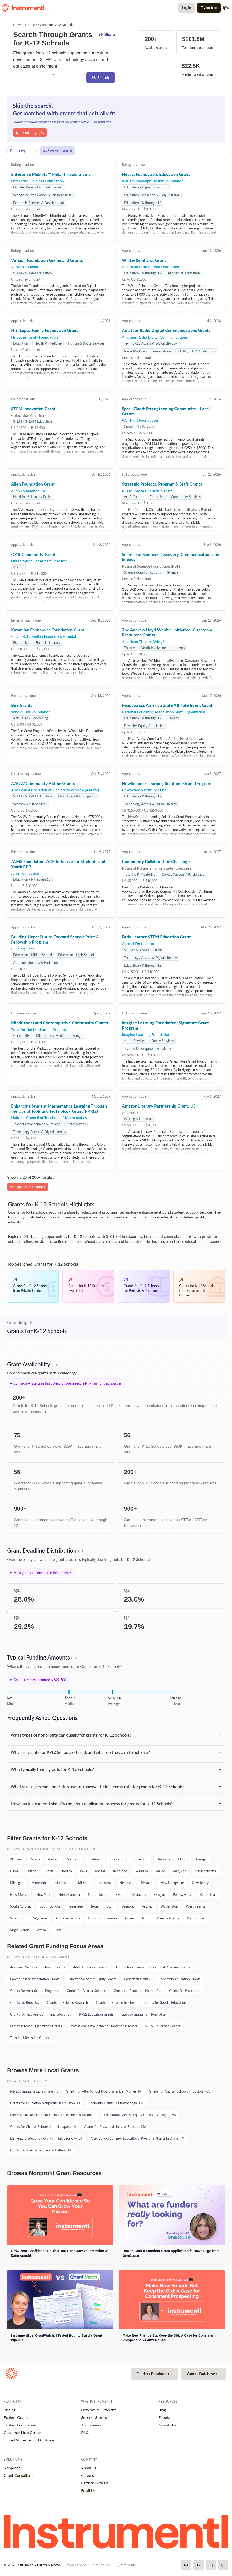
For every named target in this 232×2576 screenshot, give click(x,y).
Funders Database (154, 2373)
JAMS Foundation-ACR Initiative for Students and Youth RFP (58, 864)
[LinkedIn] (223, 2565)
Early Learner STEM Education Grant (156, 936)
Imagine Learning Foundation (146, 1034)
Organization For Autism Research (39, 560)
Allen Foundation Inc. (29, 490)
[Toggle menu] (226, 8)
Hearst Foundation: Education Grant (156, 174)
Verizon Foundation (27, 266)
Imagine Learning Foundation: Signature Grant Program (165, 1025)
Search (100, 77)
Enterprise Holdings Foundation (37, 180)
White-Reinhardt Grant (144, 260)
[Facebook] (186, 2565)
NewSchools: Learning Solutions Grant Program (166, 783)
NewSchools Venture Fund (144, 789)
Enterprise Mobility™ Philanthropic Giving (51, 174)
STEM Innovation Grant (33, 408)
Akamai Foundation (138, 943)
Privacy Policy (76, 2565)
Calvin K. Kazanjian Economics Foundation (46, 636)
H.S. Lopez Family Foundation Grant (44, 330)
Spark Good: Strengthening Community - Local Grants (166, 411)
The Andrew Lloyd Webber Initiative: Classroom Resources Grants (167, 632)
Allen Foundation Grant (33, 484)
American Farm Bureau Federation (150, 266)
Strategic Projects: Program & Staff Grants (162, 484)
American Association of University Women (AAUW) (55, 789)
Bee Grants (21, 705)
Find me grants (30, 132)
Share (106, 34)
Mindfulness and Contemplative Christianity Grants (59, 1022)
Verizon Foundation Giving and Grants (47, 260)
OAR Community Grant (33, 554)
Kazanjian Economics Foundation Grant (47, 629)
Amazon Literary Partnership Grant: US (159, 1105)
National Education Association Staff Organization (163, 711)
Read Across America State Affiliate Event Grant (167, 705)
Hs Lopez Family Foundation (34, 337)
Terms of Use (100, 2565)
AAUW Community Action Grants (43, 783)
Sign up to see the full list (27, 1187)
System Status (126, 2565)
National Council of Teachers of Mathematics (49, 1117)
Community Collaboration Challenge (156, 861)
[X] (198, 2565)
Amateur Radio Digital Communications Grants (166, 330)
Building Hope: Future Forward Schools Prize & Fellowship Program (55, 939)
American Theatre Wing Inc (145, 641)
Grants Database (203, 2373)
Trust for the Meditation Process (38, 1029)
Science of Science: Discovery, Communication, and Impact (170, 557)
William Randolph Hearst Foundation (152, 180)
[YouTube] (211, 2565)
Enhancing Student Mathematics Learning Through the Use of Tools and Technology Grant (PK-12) (59, 1108)
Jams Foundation (25, 873)
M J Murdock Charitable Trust (147, 490)
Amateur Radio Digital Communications (155, 337)
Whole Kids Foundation (30, 711)
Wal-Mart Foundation (140, 420)
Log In (186, 7)
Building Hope (23, 948)
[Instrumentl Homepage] (23, 8)
